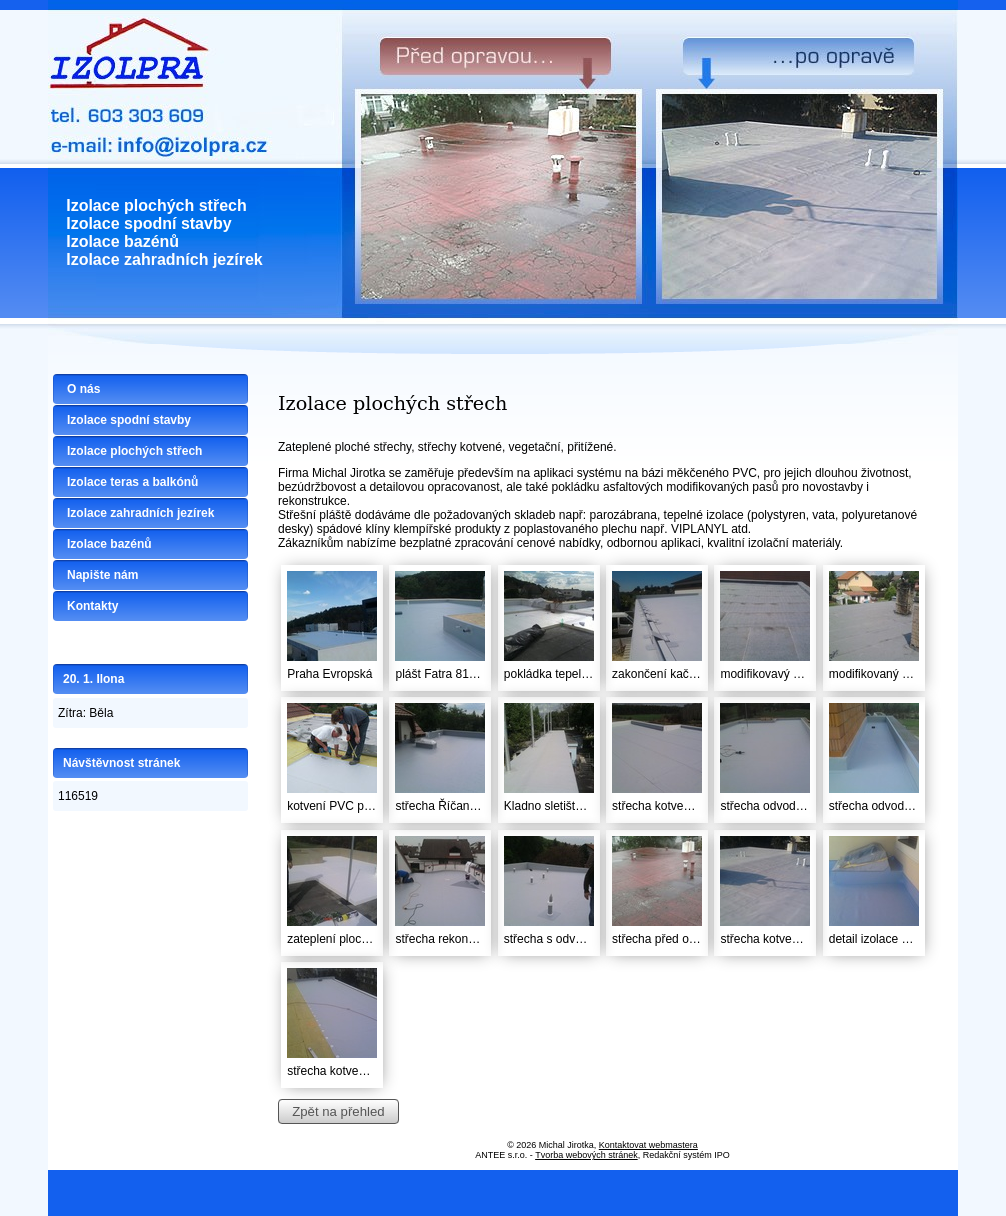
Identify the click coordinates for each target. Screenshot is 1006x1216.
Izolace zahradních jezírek (140, 513)
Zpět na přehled (338, 1111)
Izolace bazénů (109, 544)
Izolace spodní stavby (129, 420)
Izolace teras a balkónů (132, 482)
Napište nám (102, 575)
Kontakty (92, 606)
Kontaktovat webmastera (648, 1145)
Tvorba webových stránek (586, 1155)
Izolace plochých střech (134, 451)
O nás (83, 389)
